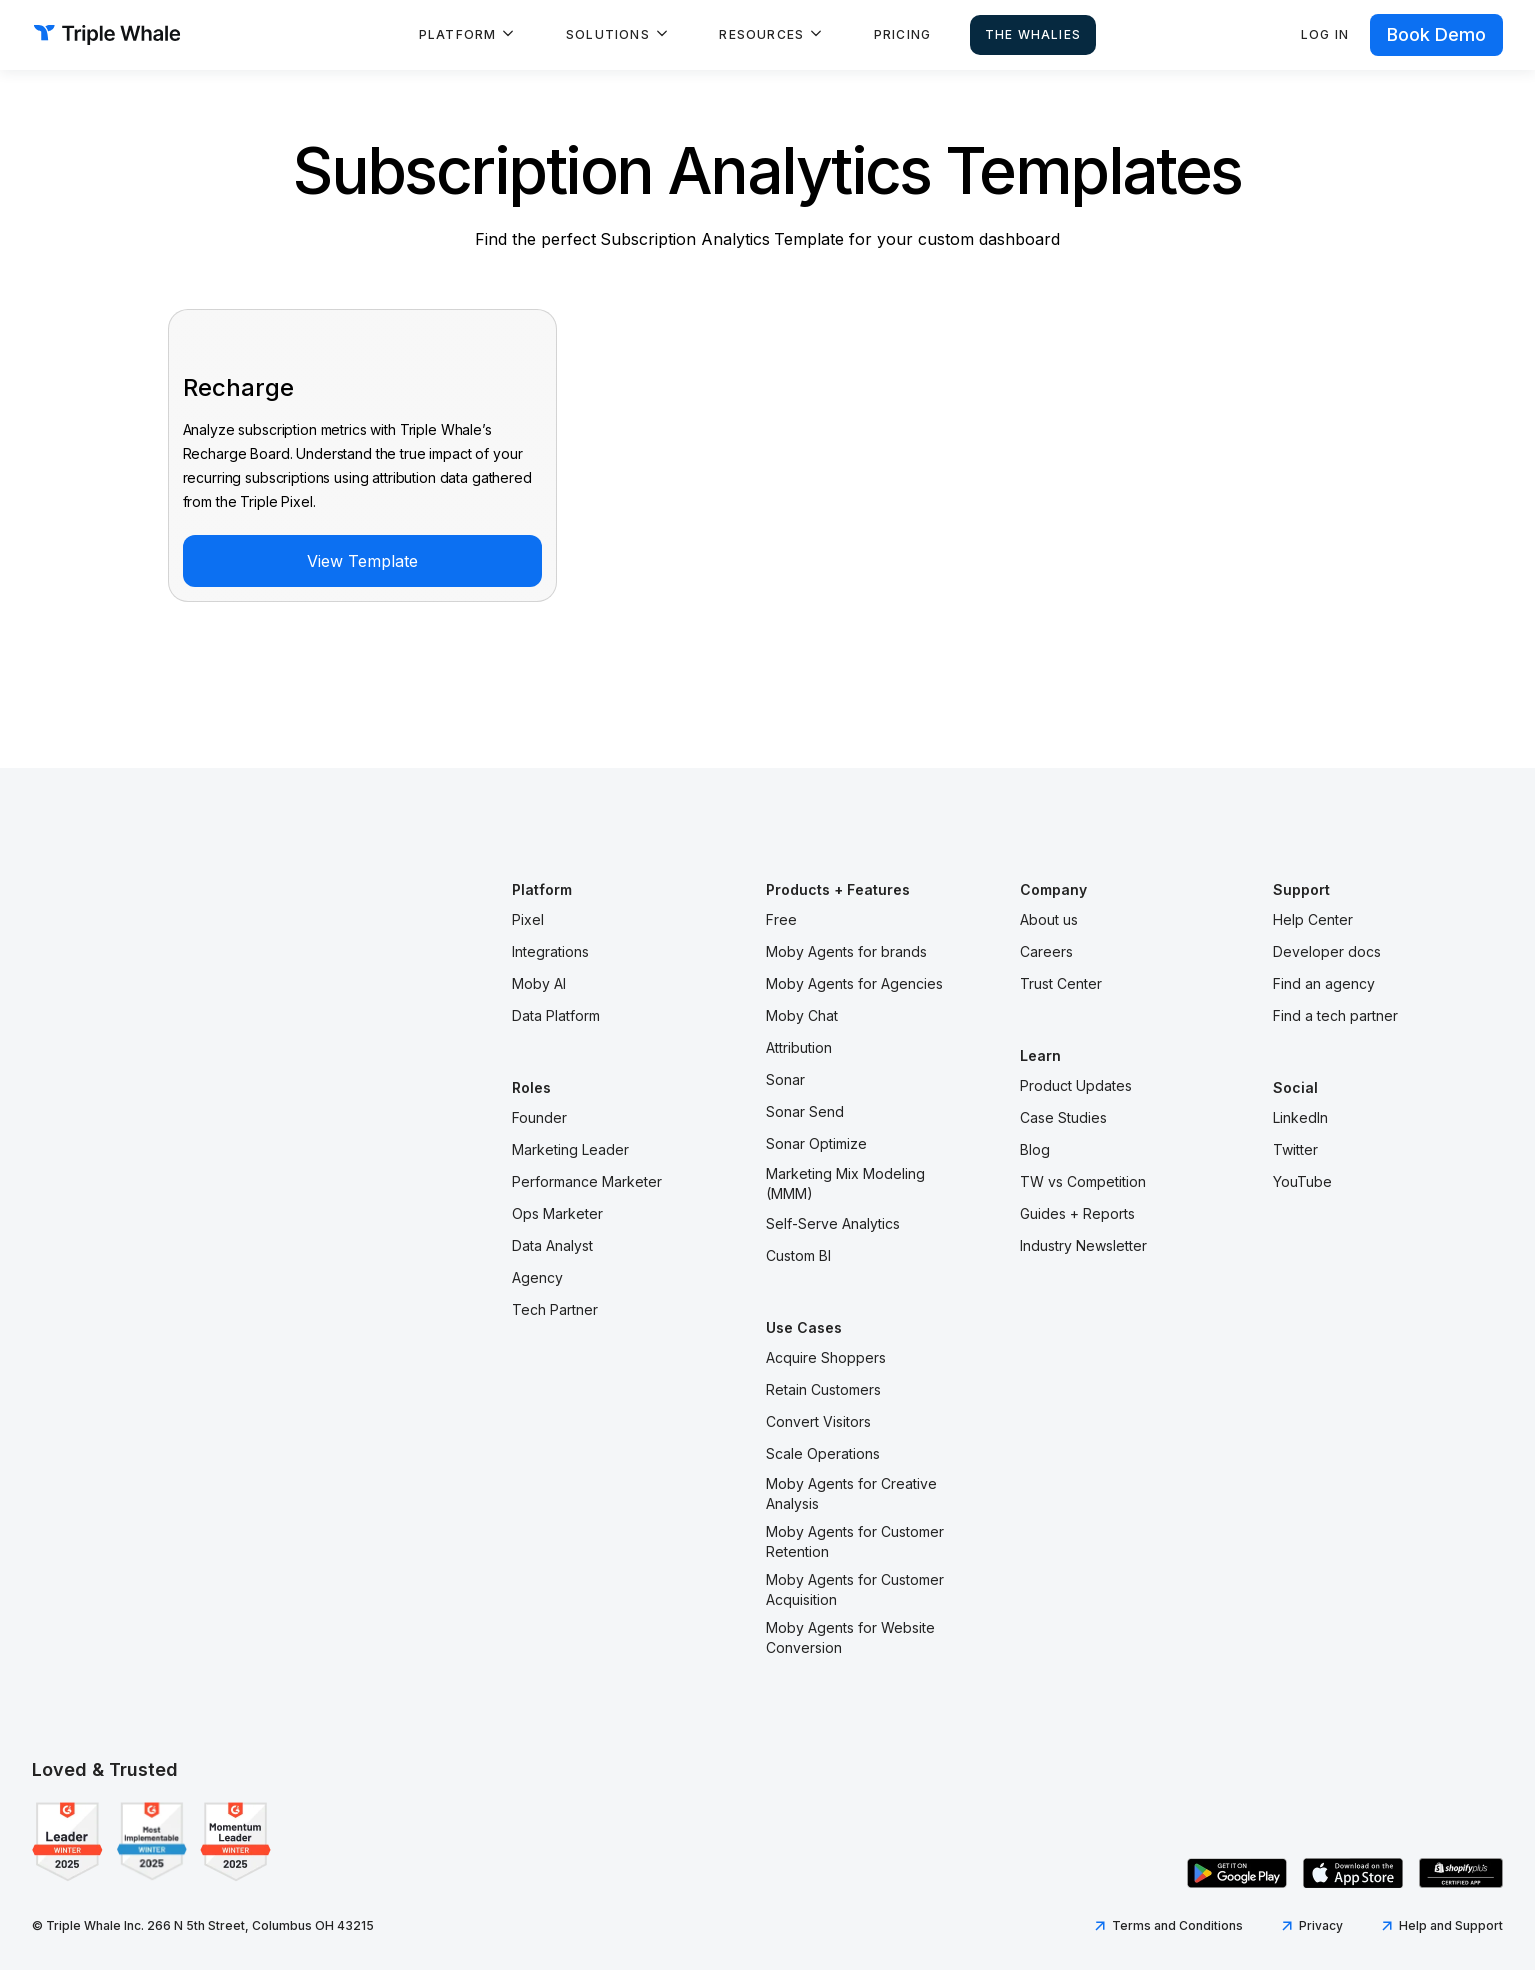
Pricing (902, 34)
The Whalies (1033, 34)
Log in (1325, 34)
